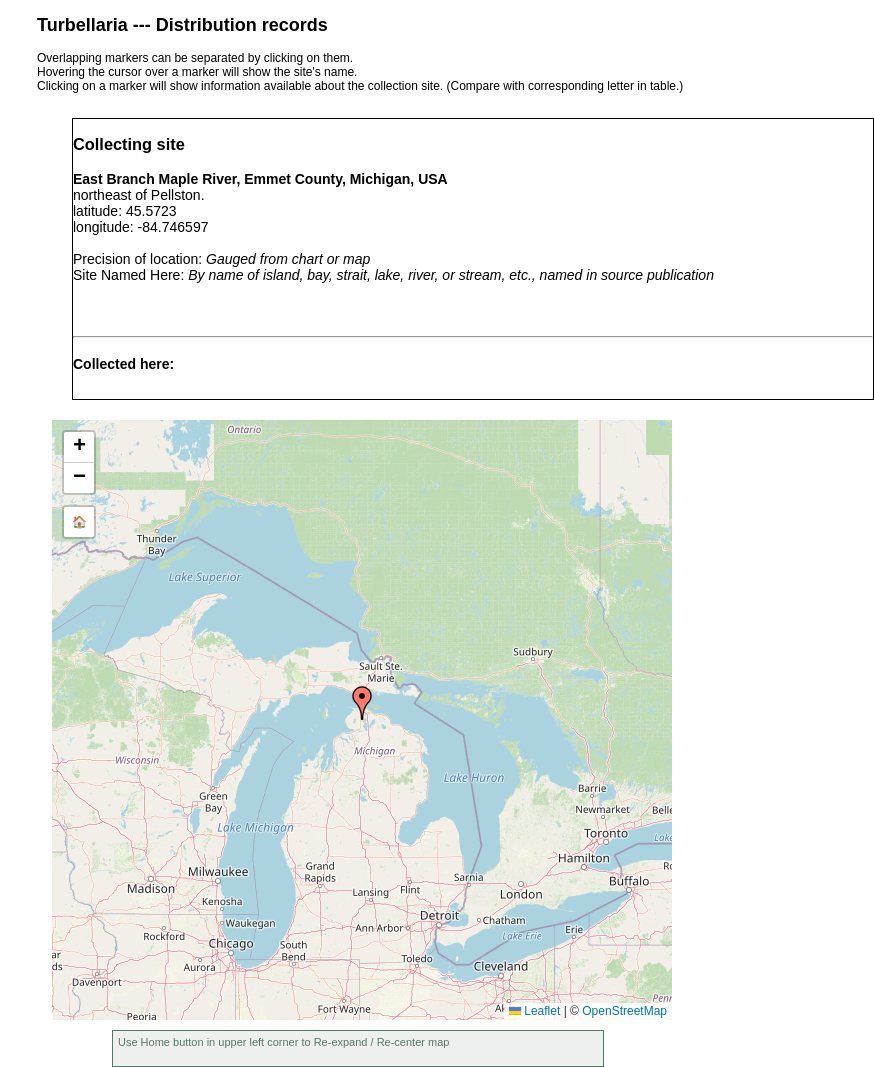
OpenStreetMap (624, 1011)
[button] (362, 703)
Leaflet (534, 1011)
